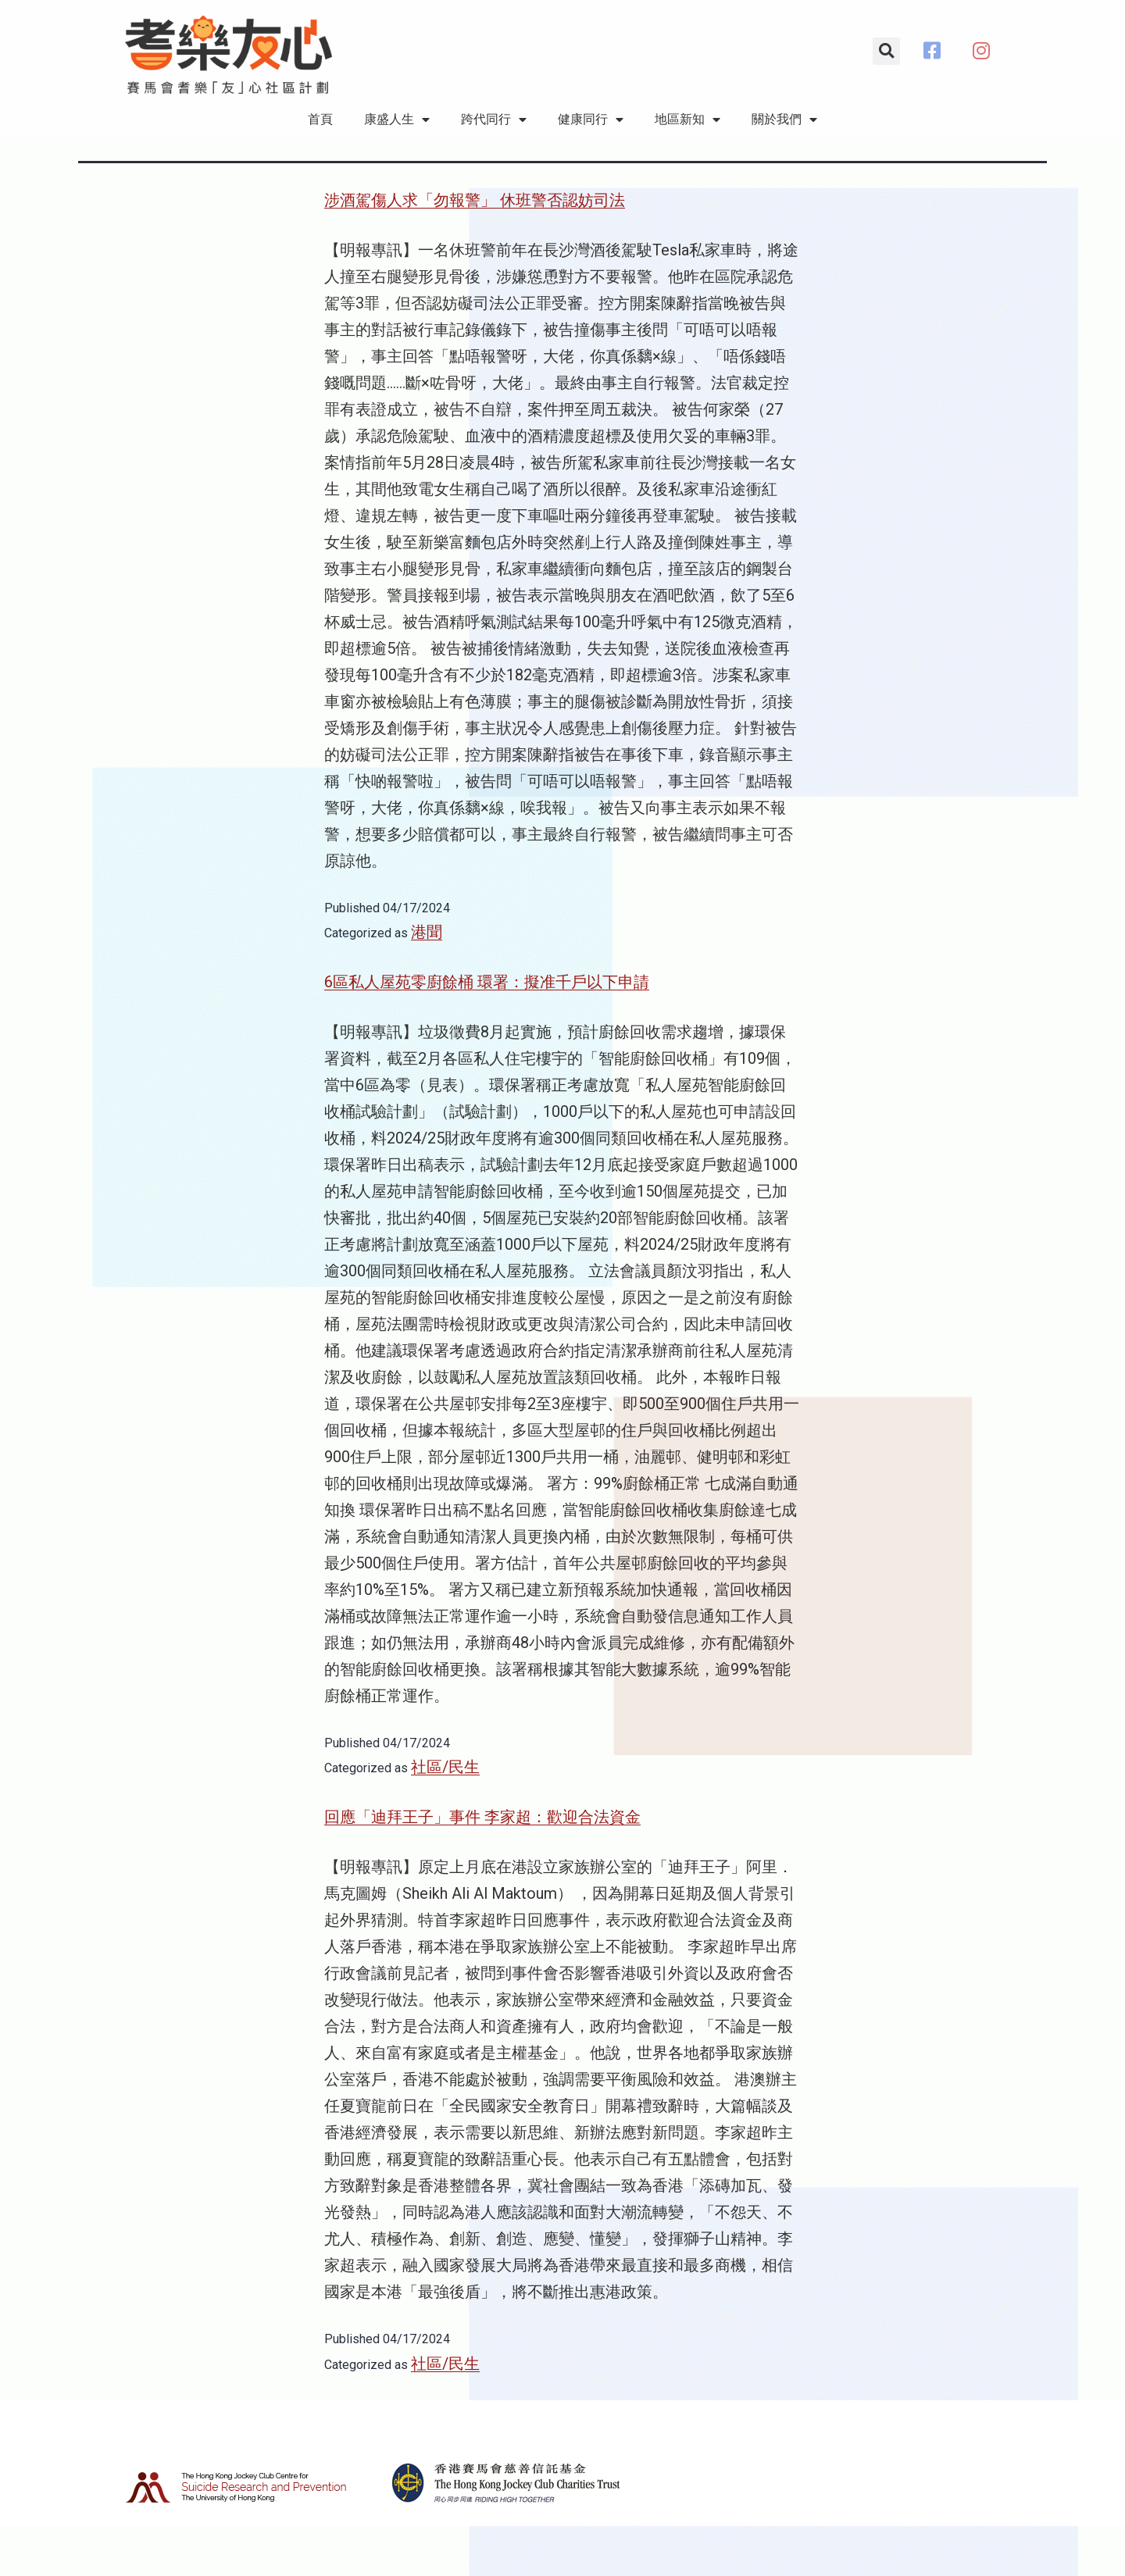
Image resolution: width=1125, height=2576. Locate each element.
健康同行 (590, 119)
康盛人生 (397, 119)
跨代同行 (494, 119)
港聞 (426, 982)
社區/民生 (445, 1817)
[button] (886, 51)
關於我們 (784, 119)
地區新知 (687, 119)
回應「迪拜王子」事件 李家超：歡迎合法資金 (482, 1867)
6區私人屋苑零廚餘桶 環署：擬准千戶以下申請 (486, 1032)
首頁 (320, 119)
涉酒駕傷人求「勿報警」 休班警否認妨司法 (474, 250)
